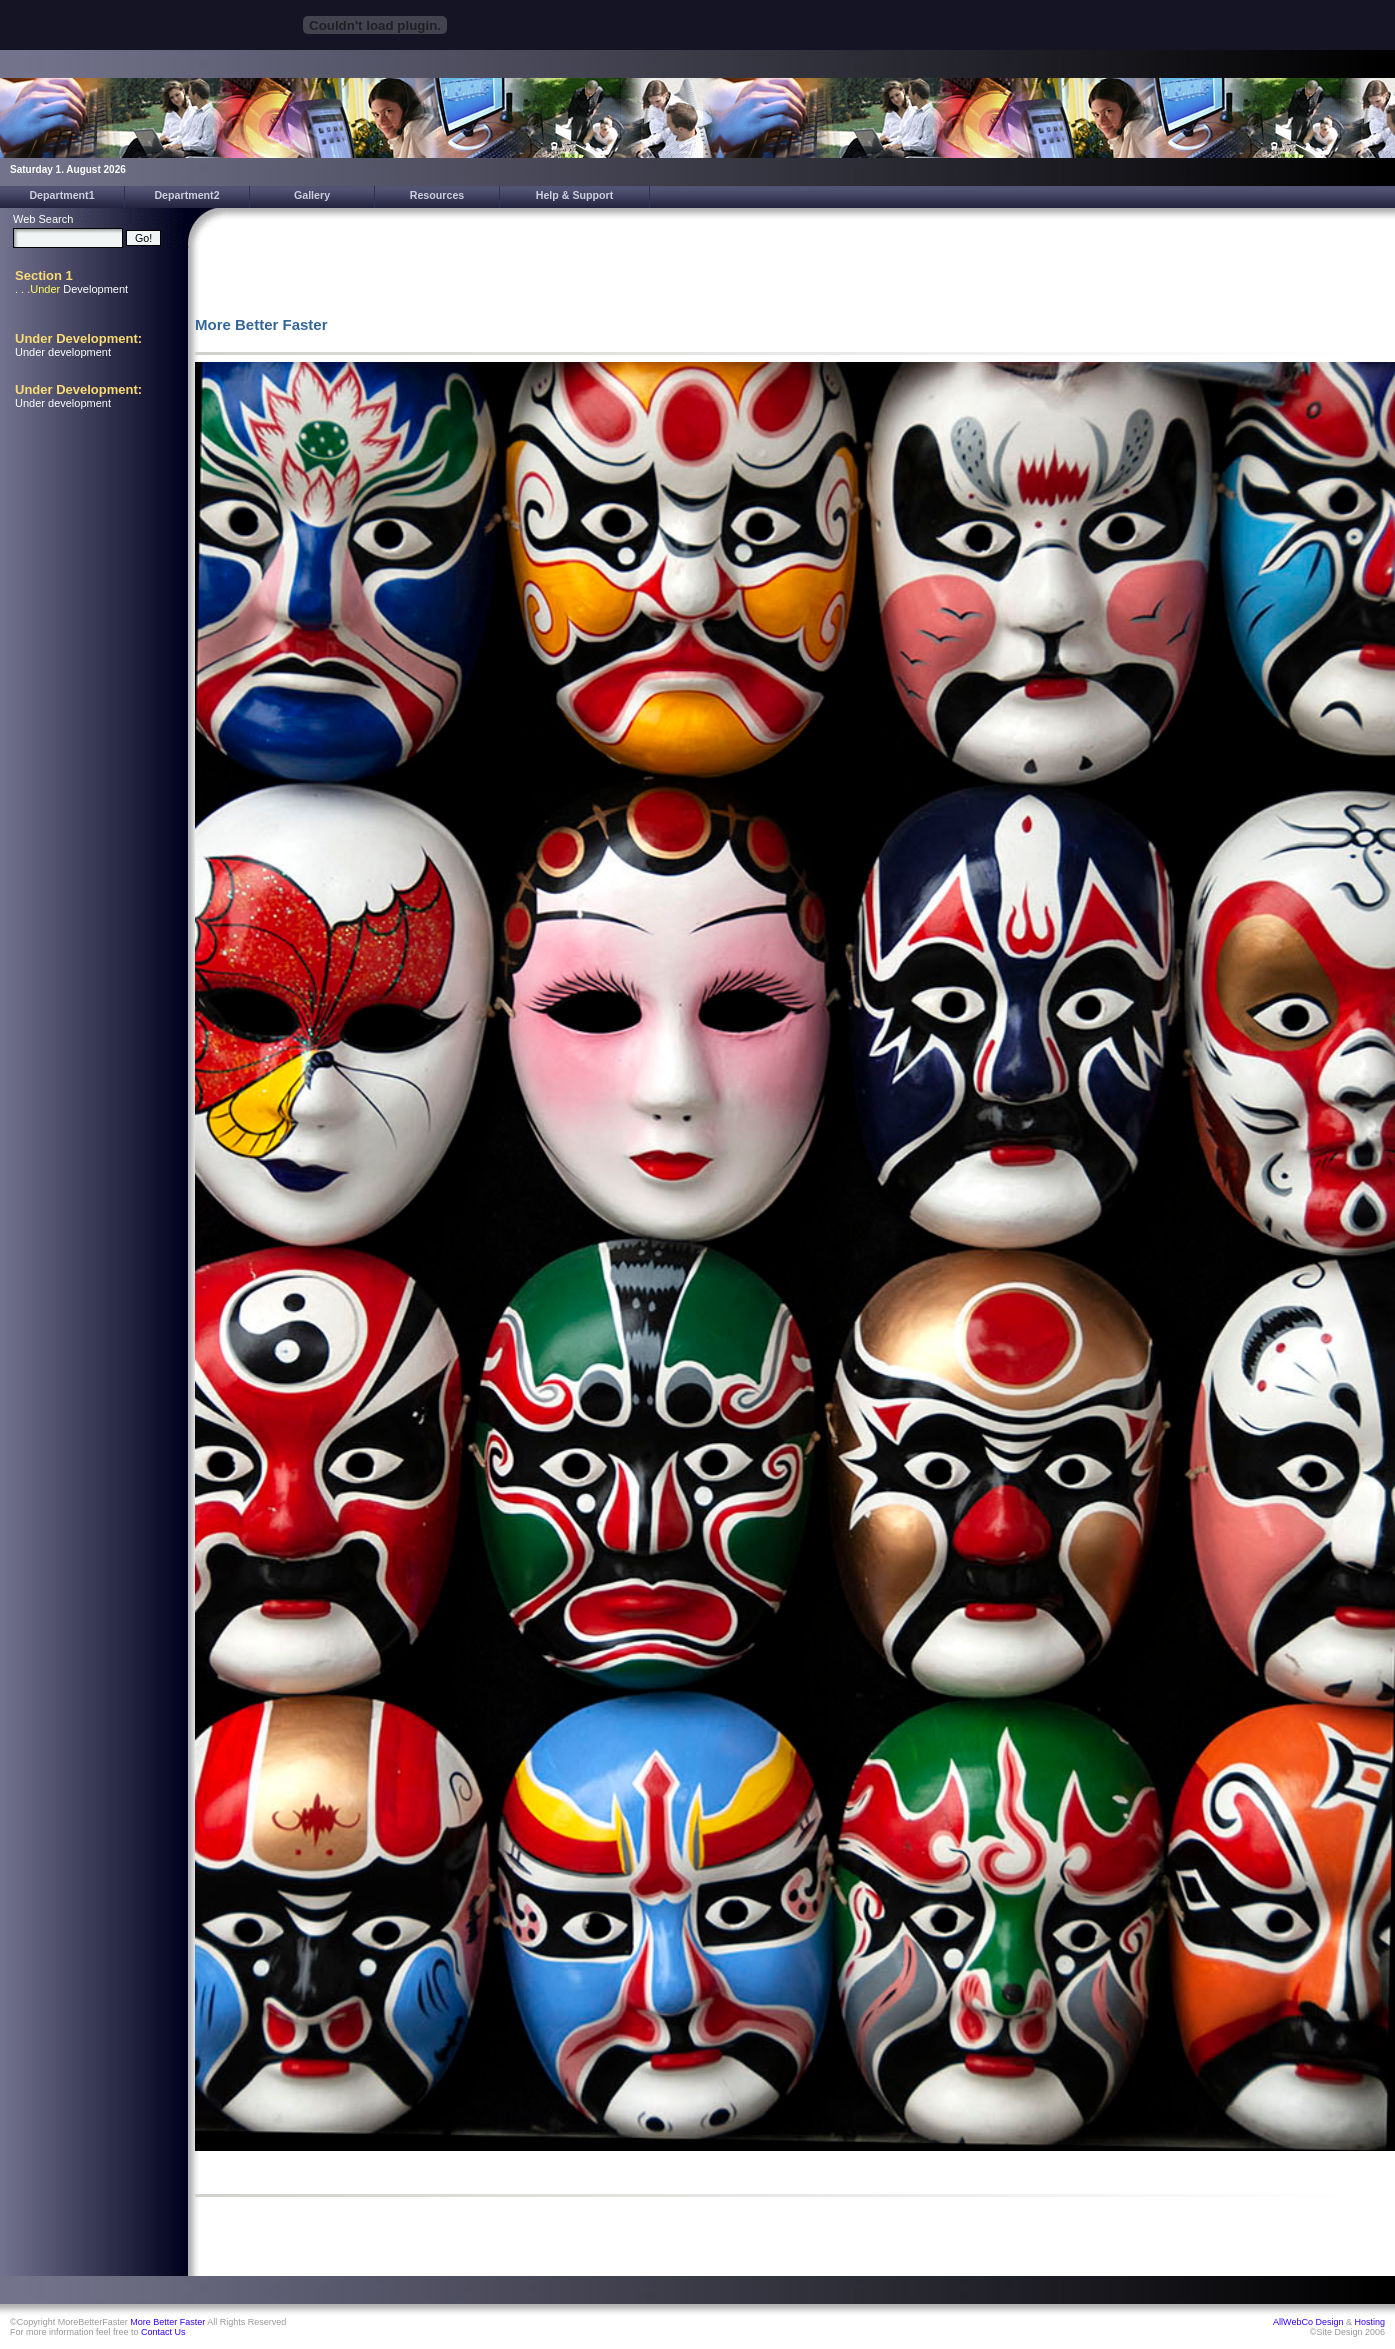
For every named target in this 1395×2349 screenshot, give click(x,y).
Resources (437, 195)
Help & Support (575, 195)
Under (45, 289)
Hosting (1369, 2322)
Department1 (61, 195)
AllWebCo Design (1308, 2322)
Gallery (312, 195)
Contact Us (163, 2332)
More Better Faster (167, 2322)
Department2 (186, 195)
